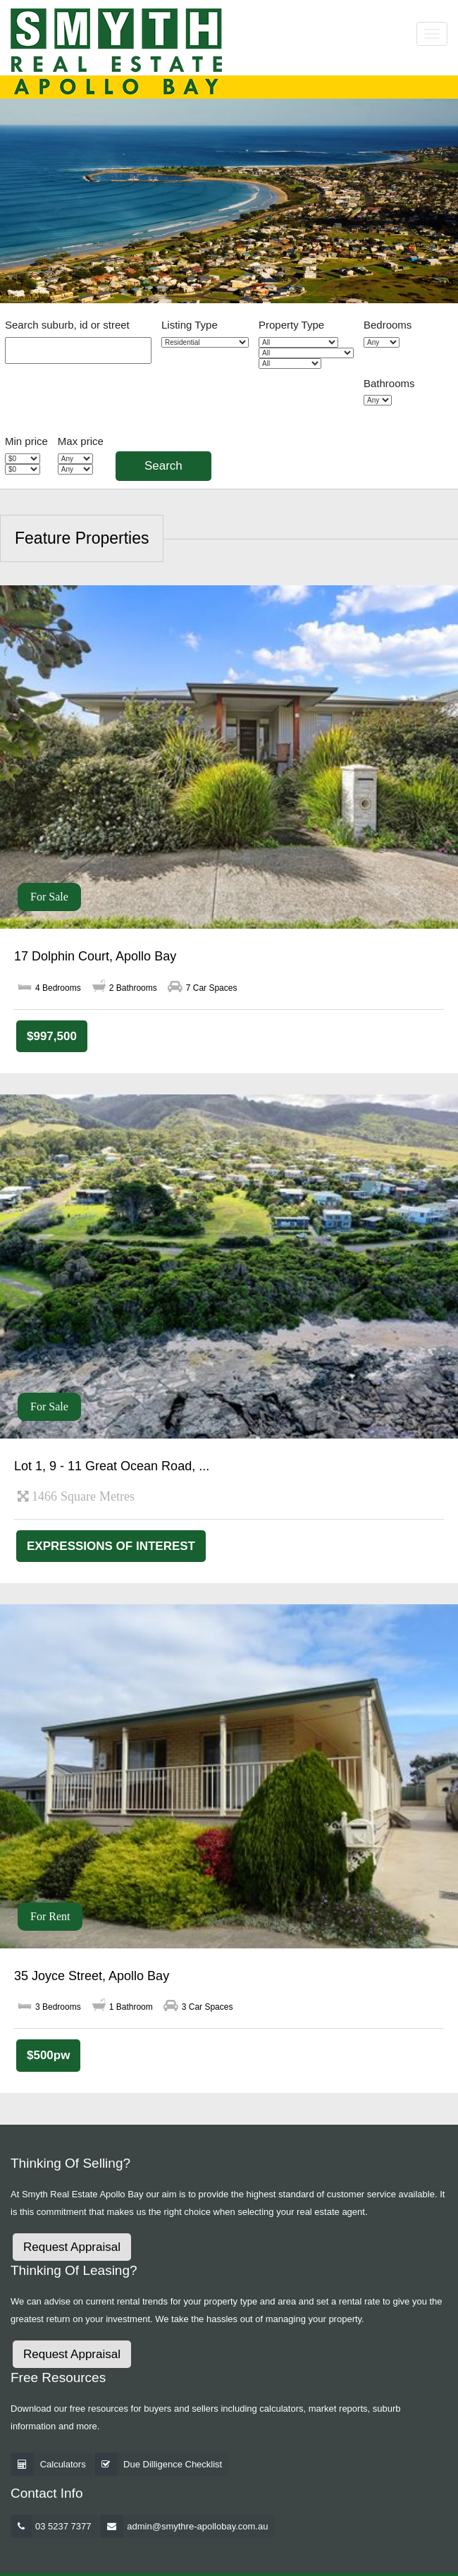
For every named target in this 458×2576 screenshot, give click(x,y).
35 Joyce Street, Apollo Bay (91, 1976)
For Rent (50, 1916)
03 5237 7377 (63, 2526)
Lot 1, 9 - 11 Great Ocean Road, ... (111, 1466)
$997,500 (52, 1036)
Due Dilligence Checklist (172, 2464)
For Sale (49, 897)
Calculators (63, 2464)
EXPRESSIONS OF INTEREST (111, 1546)
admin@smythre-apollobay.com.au (197, 2526)
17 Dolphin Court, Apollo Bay (95, 956)
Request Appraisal (71, 2247)
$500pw (48, 2055)
